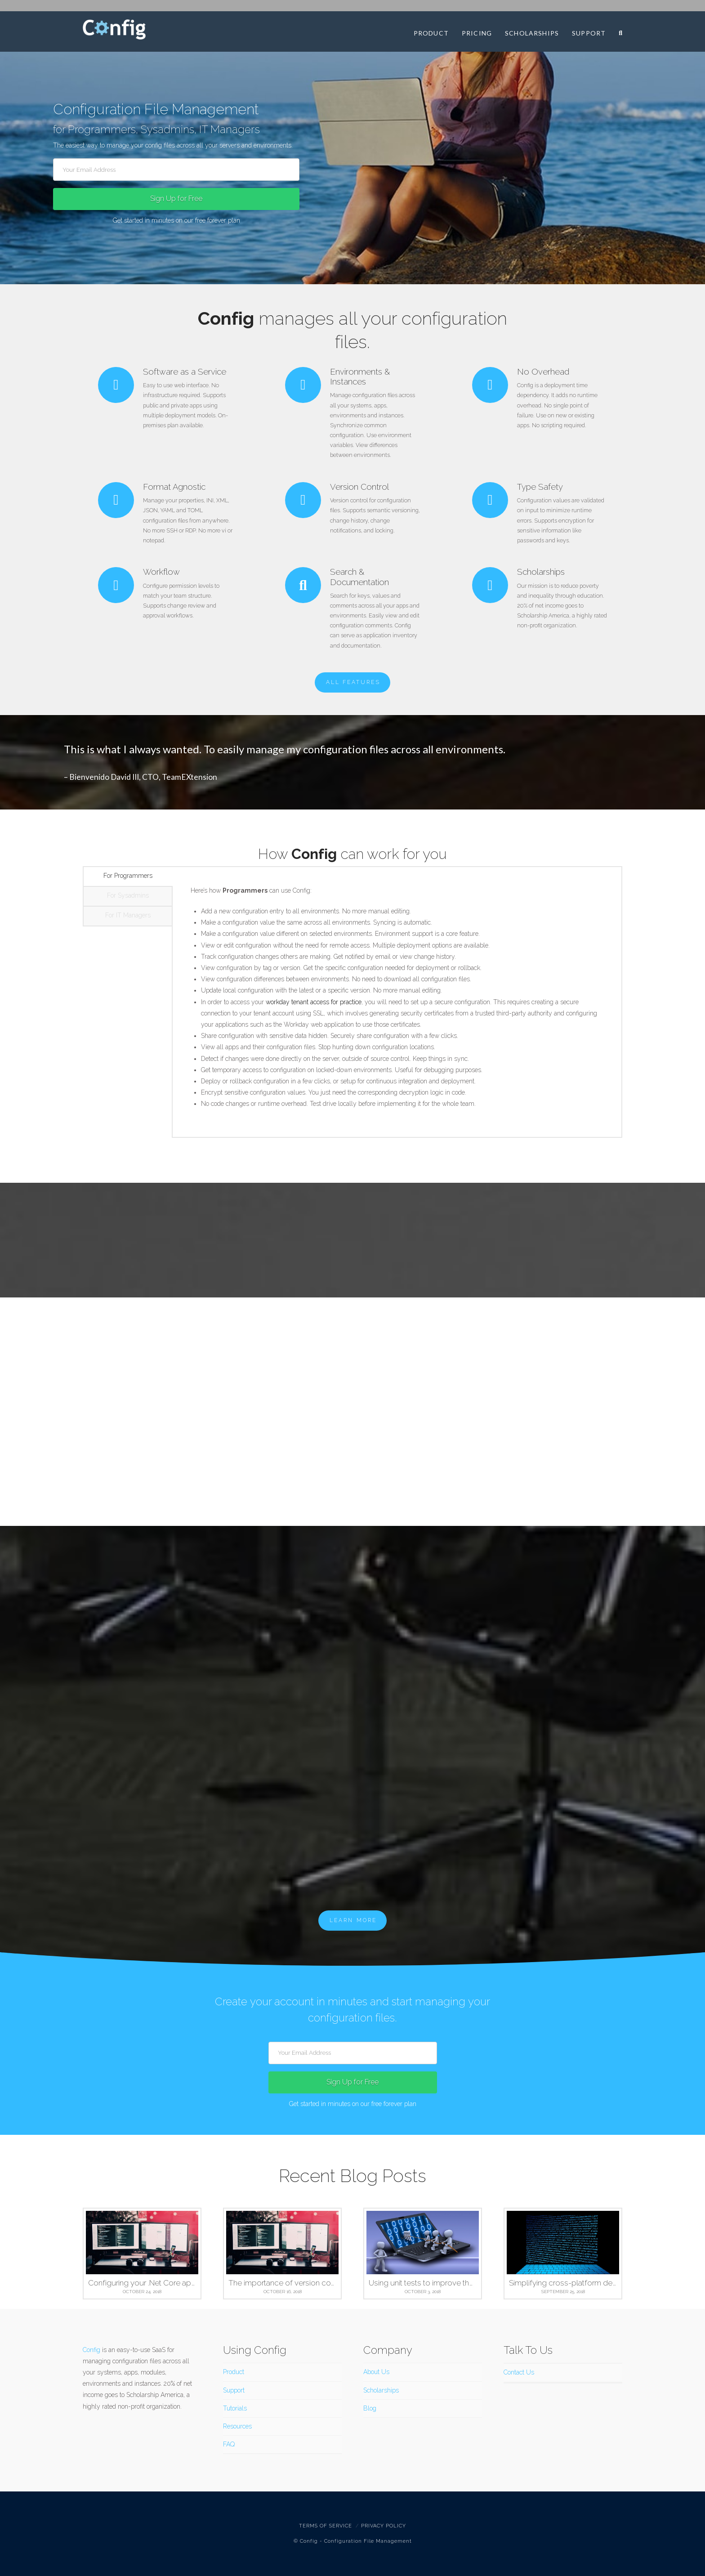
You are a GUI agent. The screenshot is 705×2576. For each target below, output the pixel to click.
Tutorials (235, 2408)
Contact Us (519, 2372)
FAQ (229, 2444)
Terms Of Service (325, 2526)
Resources (237, 2426)
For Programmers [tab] (127, 875)
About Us (376, 2371)
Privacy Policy (383, 2526)
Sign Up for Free (176, 198)
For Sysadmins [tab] (128, 895)
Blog (369, 2408)
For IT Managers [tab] (128, 915)
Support (234, 2390)
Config (91, 2349)
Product (233, 2371)
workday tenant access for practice (313, 1002)
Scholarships (381, 2390)
